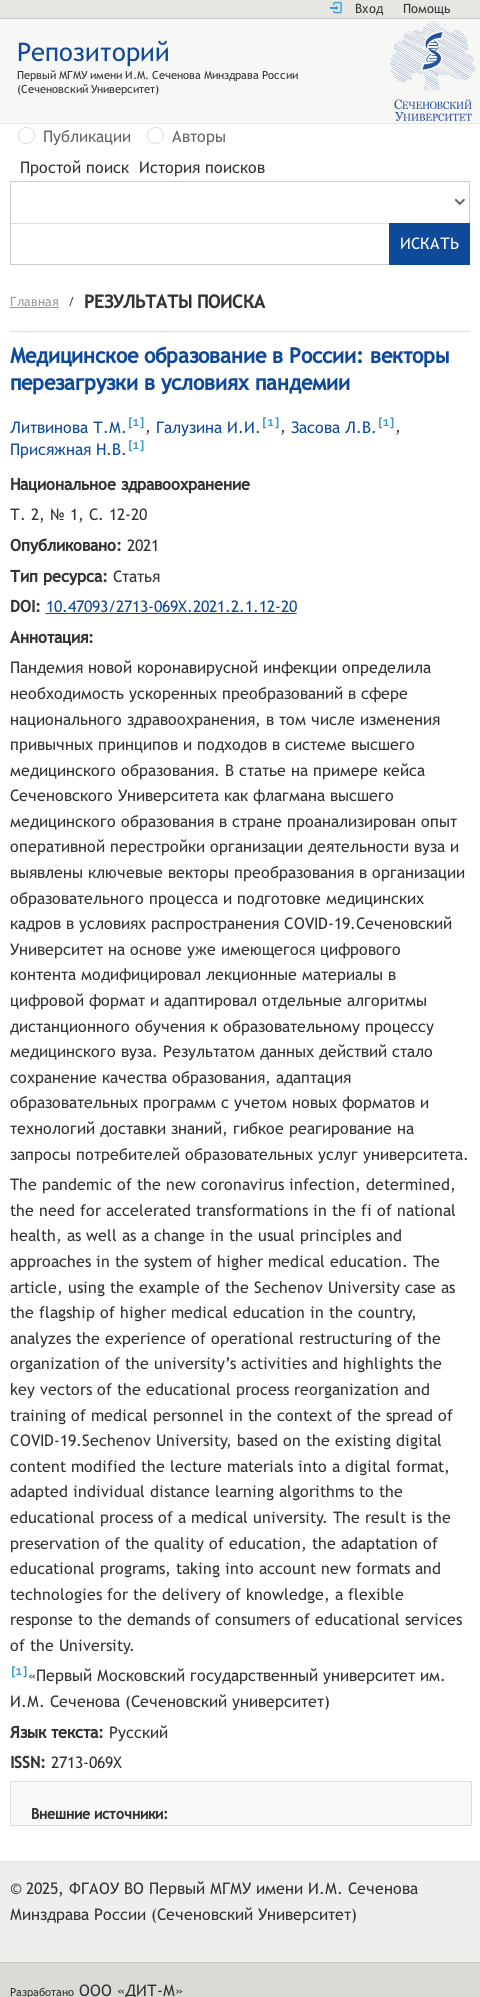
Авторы (199, 137)
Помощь (426, 8)
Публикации (87, 137)
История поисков (202, 168)
